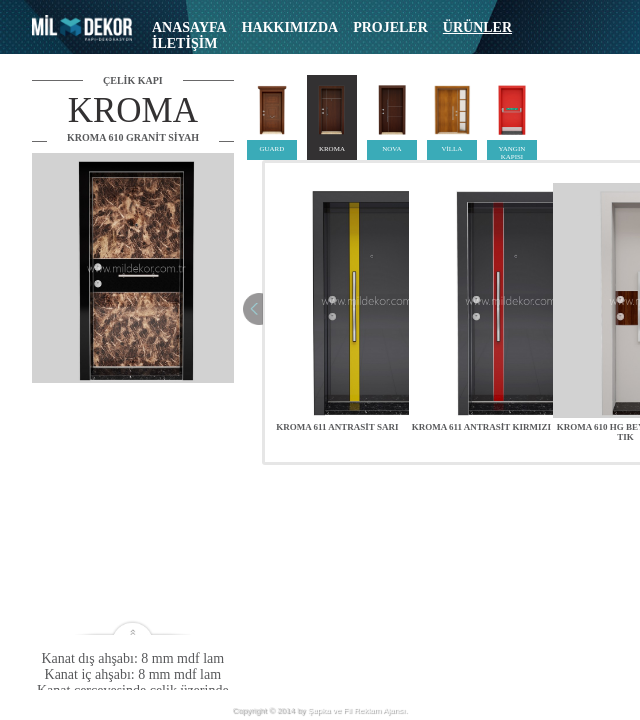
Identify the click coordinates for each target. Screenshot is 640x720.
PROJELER (390, 27)
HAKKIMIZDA (290, 27)
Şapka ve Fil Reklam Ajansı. (358, 710)
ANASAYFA (189, 27)
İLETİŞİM (184, 43)
